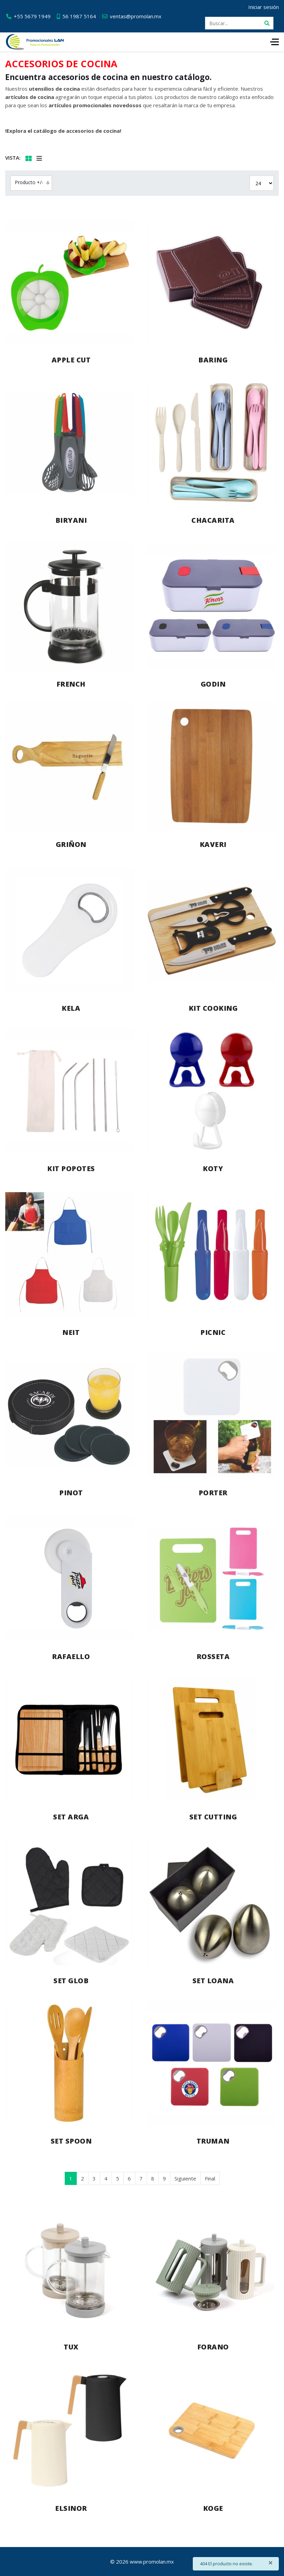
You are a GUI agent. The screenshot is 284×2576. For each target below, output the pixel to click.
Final (210, 2178)
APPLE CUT (71, 360)
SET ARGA (71, 1816)
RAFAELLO (71, 1656)
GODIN (213, 684)
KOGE (213, 2508)
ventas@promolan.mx (135, 16)
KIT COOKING (213, 1008)
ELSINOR (71, 2508)
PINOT (71, 1492)
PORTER (213, 1492)
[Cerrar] (270, 2562)
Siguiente (185, 2178)
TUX (71, 2347)
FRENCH (71, 684)
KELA (71, 1008)
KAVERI (213, 844)
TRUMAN (213, 2141)
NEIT (71, 1332)
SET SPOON (71, 2141)
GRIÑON (71, 844)
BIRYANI (71, 520)
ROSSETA (213, 1656)
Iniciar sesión (263, 6)
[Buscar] (267, 23)
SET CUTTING (213, 1816)
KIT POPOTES (71, 1168)
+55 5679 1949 (32, 16)
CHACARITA (213, 520)
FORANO (213, 2347)
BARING (213, 360)
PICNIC (212, 1332)
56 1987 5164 (79, 16)
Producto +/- (29, 182)
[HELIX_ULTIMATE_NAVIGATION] (274, 41)
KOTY (213, 1168)
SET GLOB (70, 1980)
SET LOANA (213, 1980)
